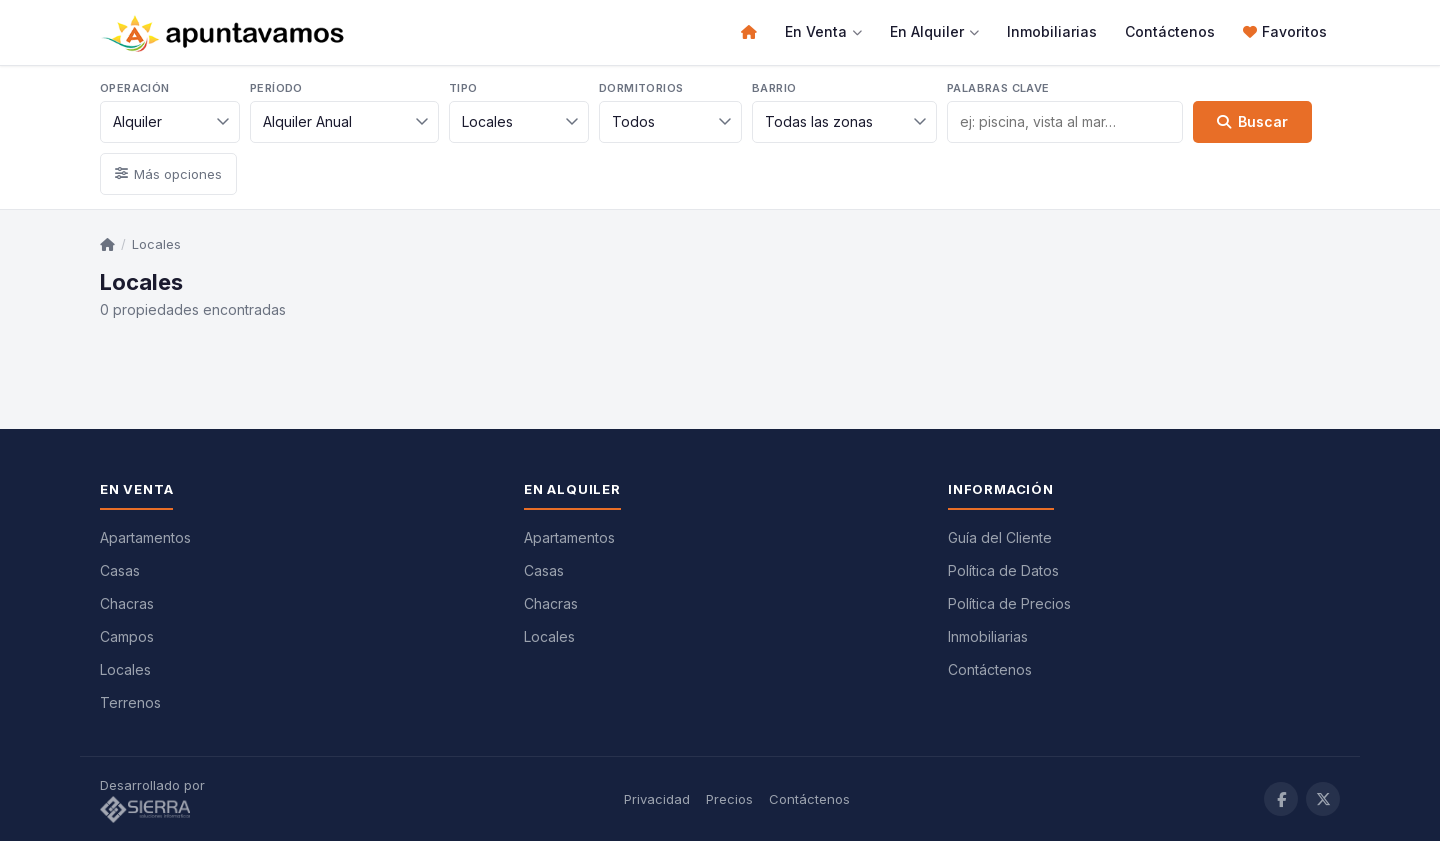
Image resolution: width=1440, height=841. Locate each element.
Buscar (1252, 121)
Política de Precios (1009, 603)
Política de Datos (1003, 570)
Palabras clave (998, 88)
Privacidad (657, 799)
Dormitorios (641, 88)
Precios (729, 799)
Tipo (463, 88)
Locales (156, 244)
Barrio (774, 88)
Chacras (127, 603)
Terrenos (130, 702)
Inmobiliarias (1052, 31)
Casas (120, 570)
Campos (127, 636)
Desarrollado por (154, 800)
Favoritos (1285, 31)
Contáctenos (1170, 31)
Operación (135, 88)
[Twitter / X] (1323, 799)
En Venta (823, 31)
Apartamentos (145, 537)
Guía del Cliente (1000, 537)
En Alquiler (934, 31)
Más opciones (168, 174)
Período (276, 88)
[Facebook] (1281, 799)
